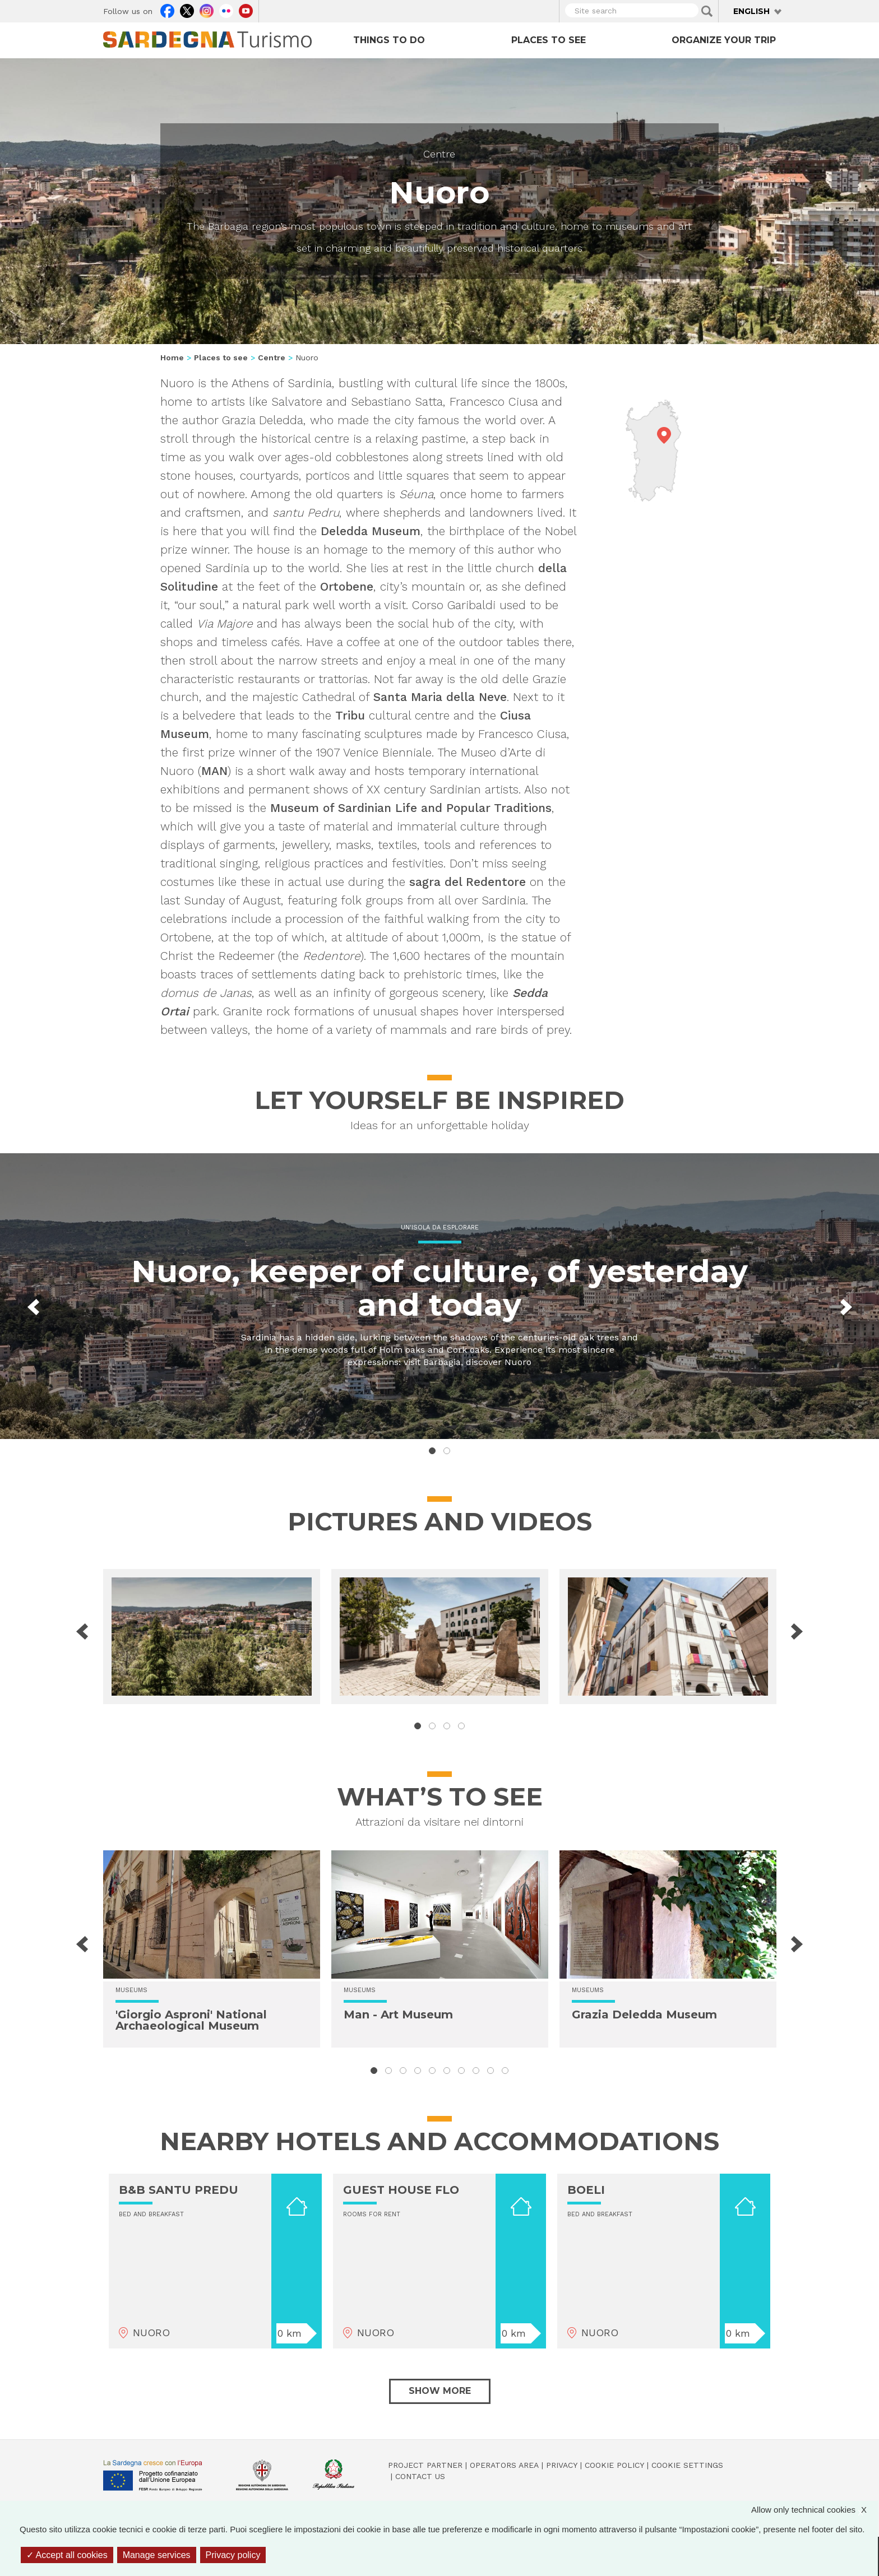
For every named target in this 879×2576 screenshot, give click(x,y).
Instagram (207, 9)
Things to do (389, 40)
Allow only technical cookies (814, 2509)
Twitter (187, 9)
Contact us (420, 2476)
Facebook (167, 9)
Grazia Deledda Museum (644, 2014)
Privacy (561, 2465)
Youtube (246, 9)
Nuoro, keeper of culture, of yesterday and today (439, 1288)
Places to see (548, 40)
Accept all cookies (67, 2555)
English (751, 11)
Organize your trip (724, 40)
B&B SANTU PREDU (178, 2190)
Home (172, 357)
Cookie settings (687, 2465)
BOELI (586, 2190)
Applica (707, 11)
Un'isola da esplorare (440, 1227)
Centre (439, 154)
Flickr (226, 9)
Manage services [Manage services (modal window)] (157, 2555)
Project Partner (425, 2465)
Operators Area (504, 2465)
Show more (440, 2390)
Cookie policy (614, 2465)
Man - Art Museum (398, 2014)
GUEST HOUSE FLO (401, 2190)
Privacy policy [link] (233, 2555)
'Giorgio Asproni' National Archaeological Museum (191, 2020)
